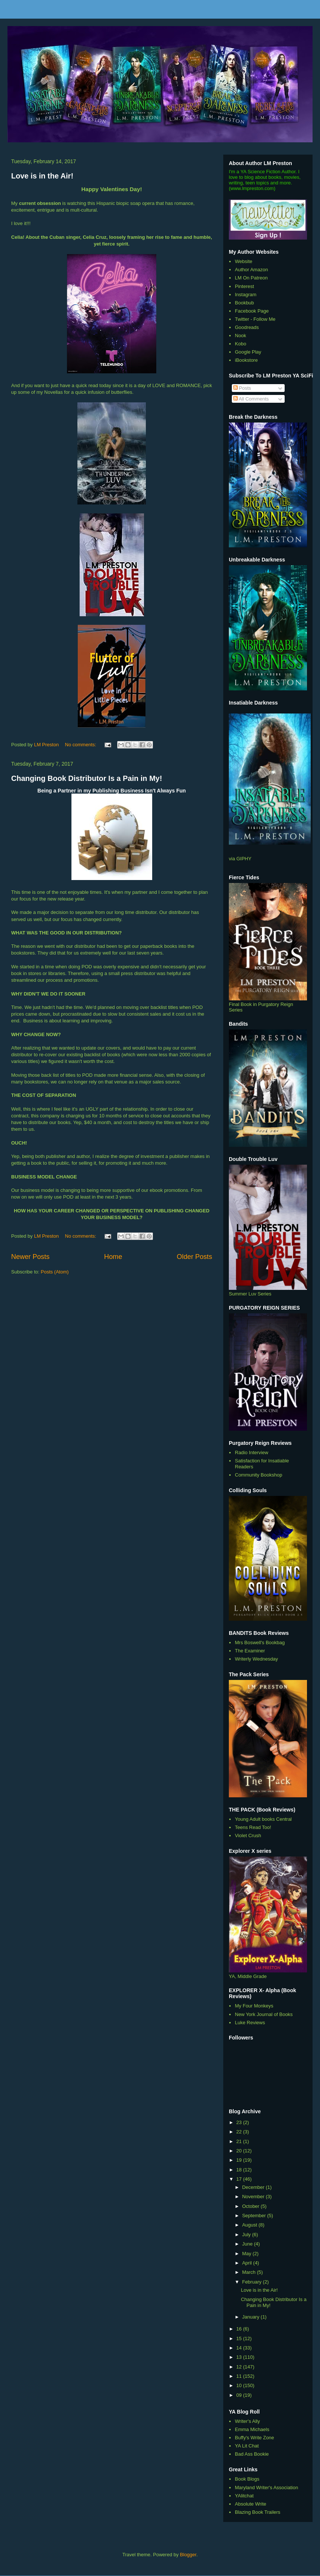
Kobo (240, 343)
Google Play (248, 352)
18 (239, 2169)
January (251, 2317)
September (254, 2215)
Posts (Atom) (55, 1272)
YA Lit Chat (247, 2446)
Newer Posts (30, 1256)
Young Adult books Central (263, 1819)
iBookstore (246, 360)
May (247, 2253)
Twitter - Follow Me (255, 319)
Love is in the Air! (42, 176)
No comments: (81, 744)
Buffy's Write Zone (254, 2437)
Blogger (188, 2554)
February (252, 2282)
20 (239, 2150)
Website (243, 261)
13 (239, 2357)
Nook (240, 335)
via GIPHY (240, 858)
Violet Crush (248, 1835)
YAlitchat (244, 2496)
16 (239, 2329)
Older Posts (194, 1256)
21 (239, 2141)
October (251, 2206)
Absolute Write (250, 2504)
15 (239, 2338)
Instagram (245, 294)
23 (239, 2122)
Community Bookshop (258, 1475)
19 (239, 2160)
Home (113, 1256)
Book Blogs (247, 2479)
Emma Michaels (252, 2429)
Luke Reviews (250, 2022)
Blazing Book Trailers (257, 2512)
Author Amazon (251, 269)
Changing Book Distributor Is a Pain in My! (86, 778)
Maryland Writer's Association (266, 2487)
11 (239, 2376)
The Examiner (250, 1650)
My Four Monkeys (254, 2006)
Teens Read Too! (253, 1827)
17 (239, 2179)
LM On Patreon (251, 278)
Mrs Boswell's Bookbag (260, 1642)
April (247, 2263)
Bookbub (244, 303)
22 (239, 2131)
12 (239, 2367)
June (248, 2244)
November (254, 2196)
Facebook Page (252, 311)
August (250, 2225)
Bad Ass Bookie (252, 2454)
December (254, 2187)
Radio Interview (251, 1452)
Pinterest (244, 286)
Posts (242, 388)
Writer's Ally (247, 2421)
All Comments (251, 399)
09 (239, 2395)
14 (239, 2348)
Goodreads (247, 327)
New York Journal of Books (263, 2014)
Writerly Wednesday (256, 1659)
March (249, 2272)
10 (239, 2385)
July (247, 2234)
